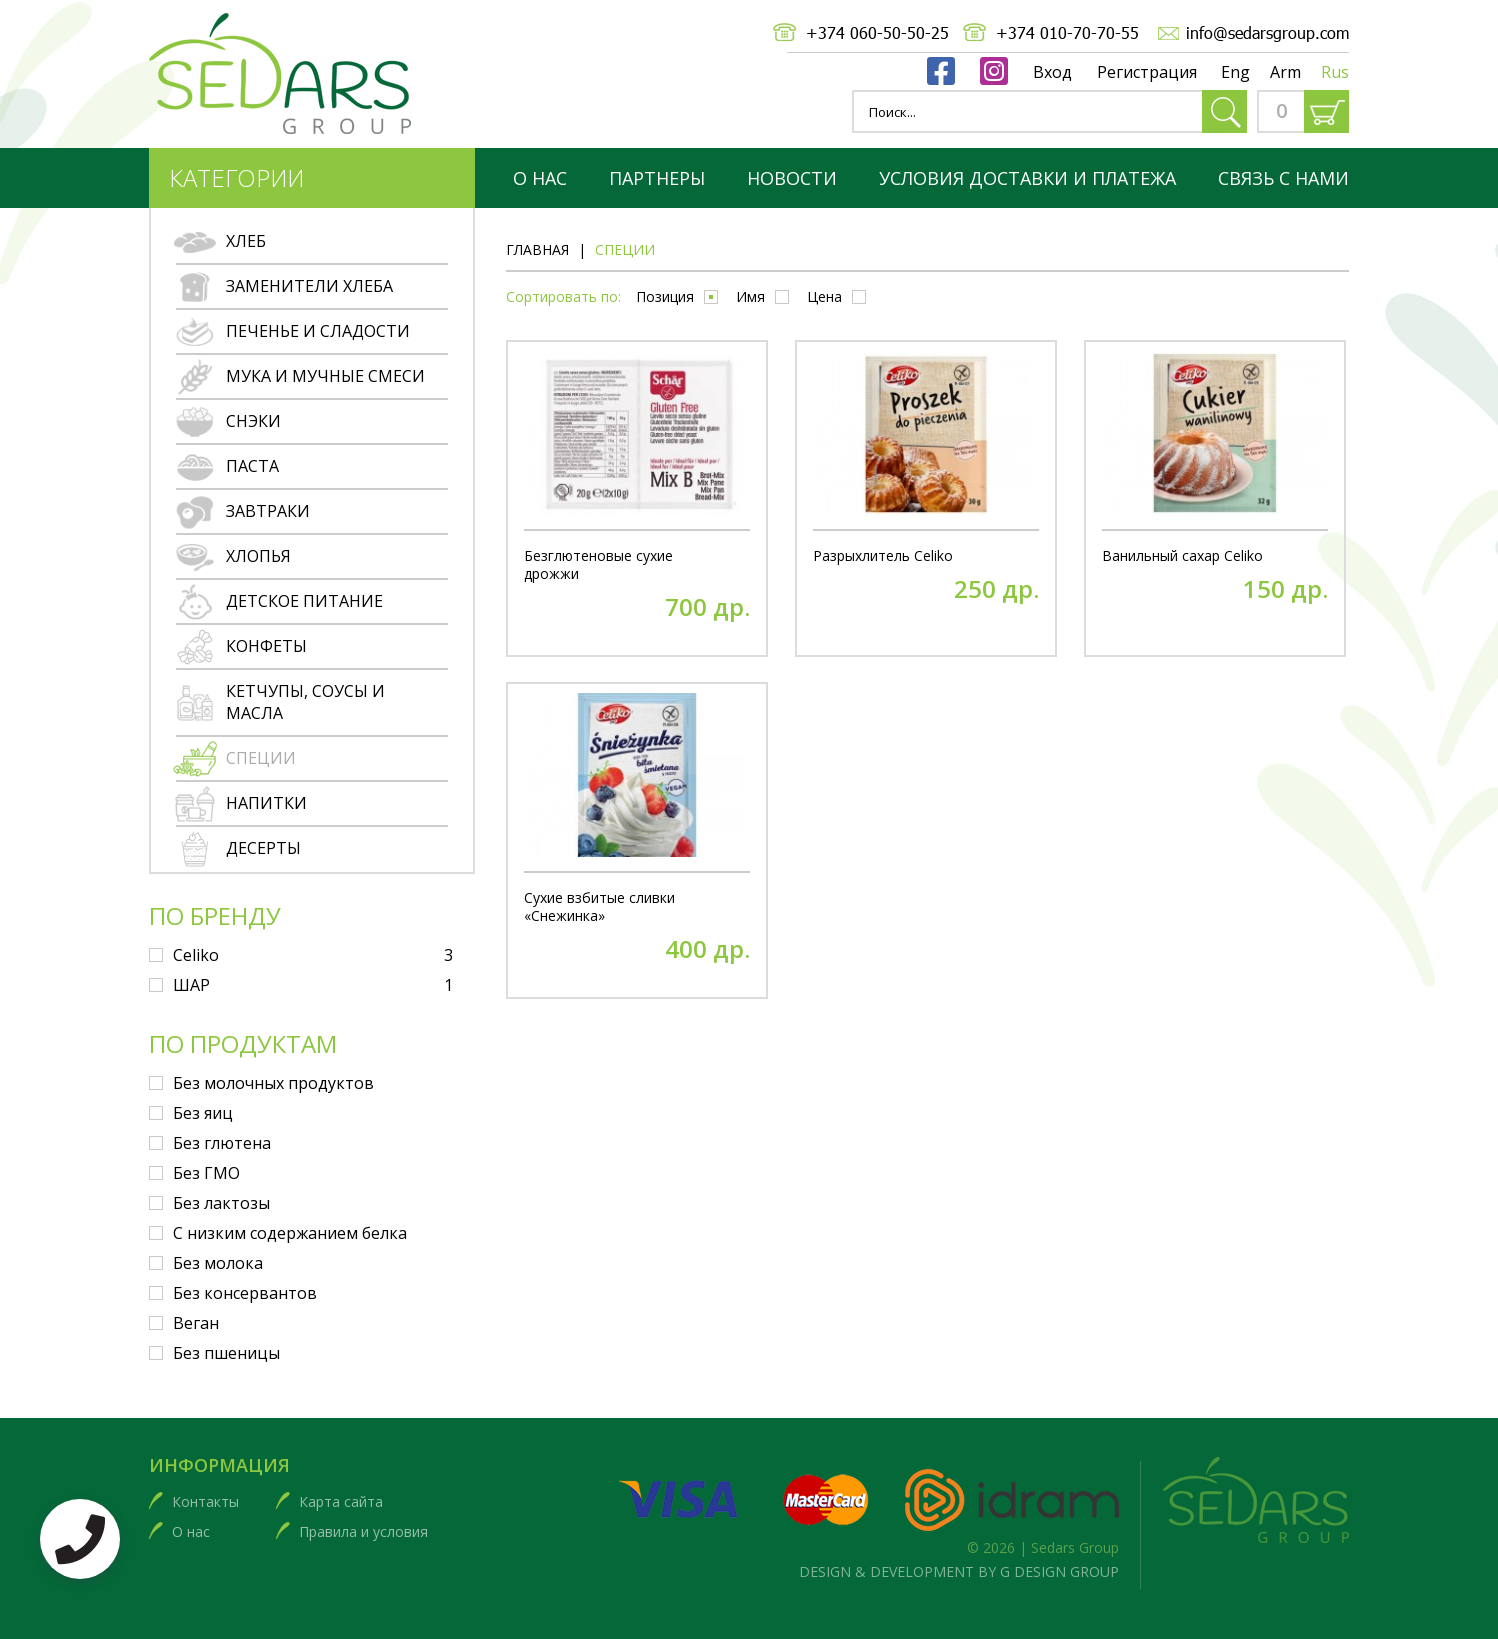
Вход (1052, 72)
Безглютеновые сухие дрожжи (598, 565)
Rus (1335, 72)
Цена (824, 296)
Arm (1285, 72)
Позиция (665, 296)
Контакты (205, 1501)
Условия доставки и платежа (1027, 178)
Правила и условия (363, 1531)
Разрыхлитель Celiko (883, 556)
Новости (792, 178)
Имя (750, 296)
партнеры (657, 178)
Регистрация (1147, 72)
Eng (1235, 72)
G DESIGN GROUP (1059, 1571)
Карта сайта (341, 1501)
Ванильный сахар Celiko (1182, 556)
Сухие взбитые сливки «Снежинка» (599, 907)
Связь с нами (1283, 178)
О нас (540, 178)
